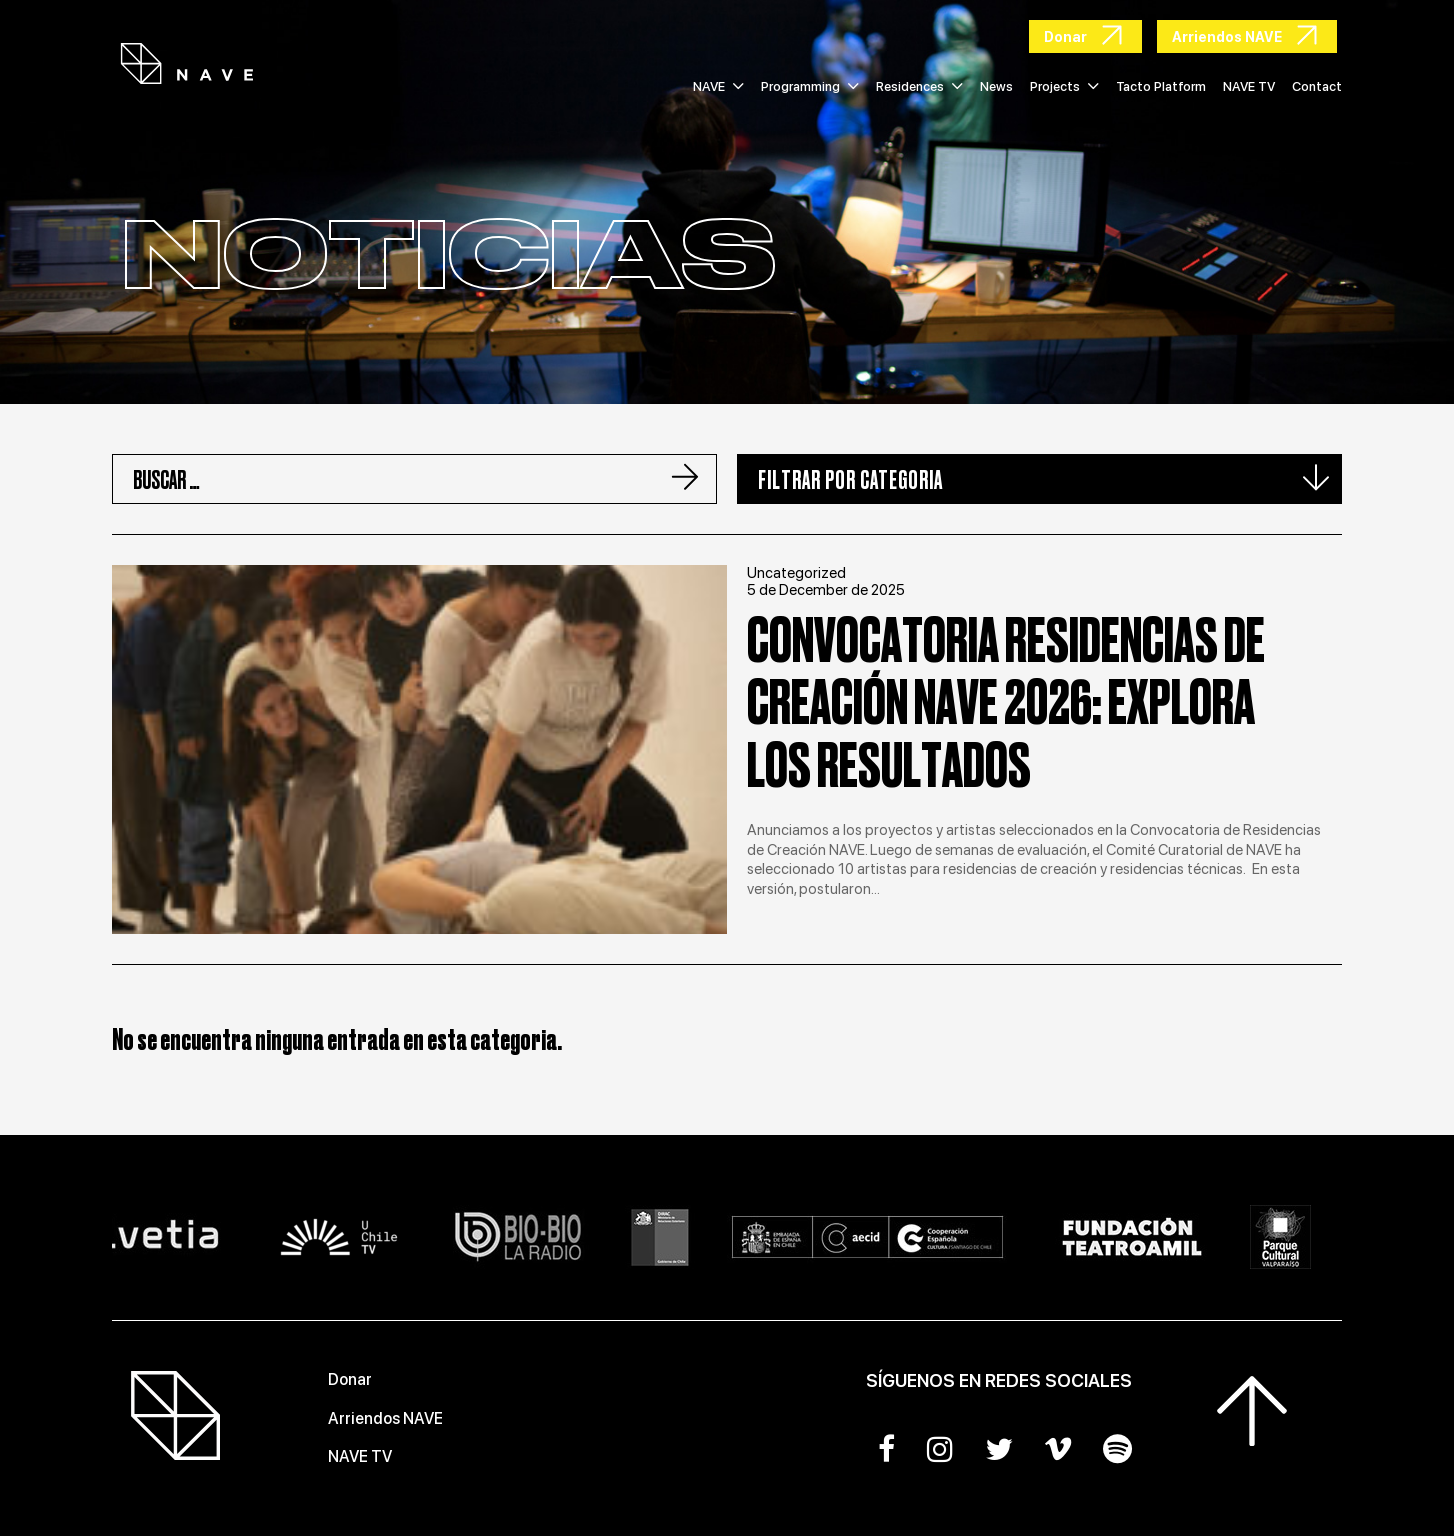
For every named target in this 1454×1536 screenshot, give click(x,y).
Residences (919, 86)
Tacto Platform (1161, 86)
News (996, 86)
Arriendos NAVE (385, 1418)
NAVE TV (1249, 86)
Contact (1317, 86)
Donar (350, 1379)
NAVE (718, 86)
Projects (1064, 86)
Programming (810, 86)
